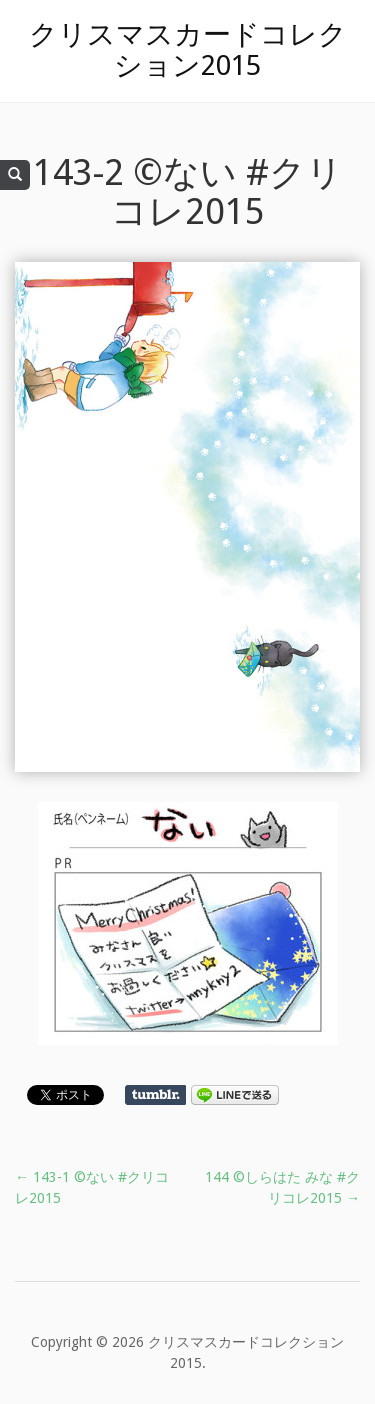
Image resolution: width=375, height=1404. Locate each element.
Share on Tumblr (155, 1095)
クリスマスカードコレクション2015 (188, 50)
